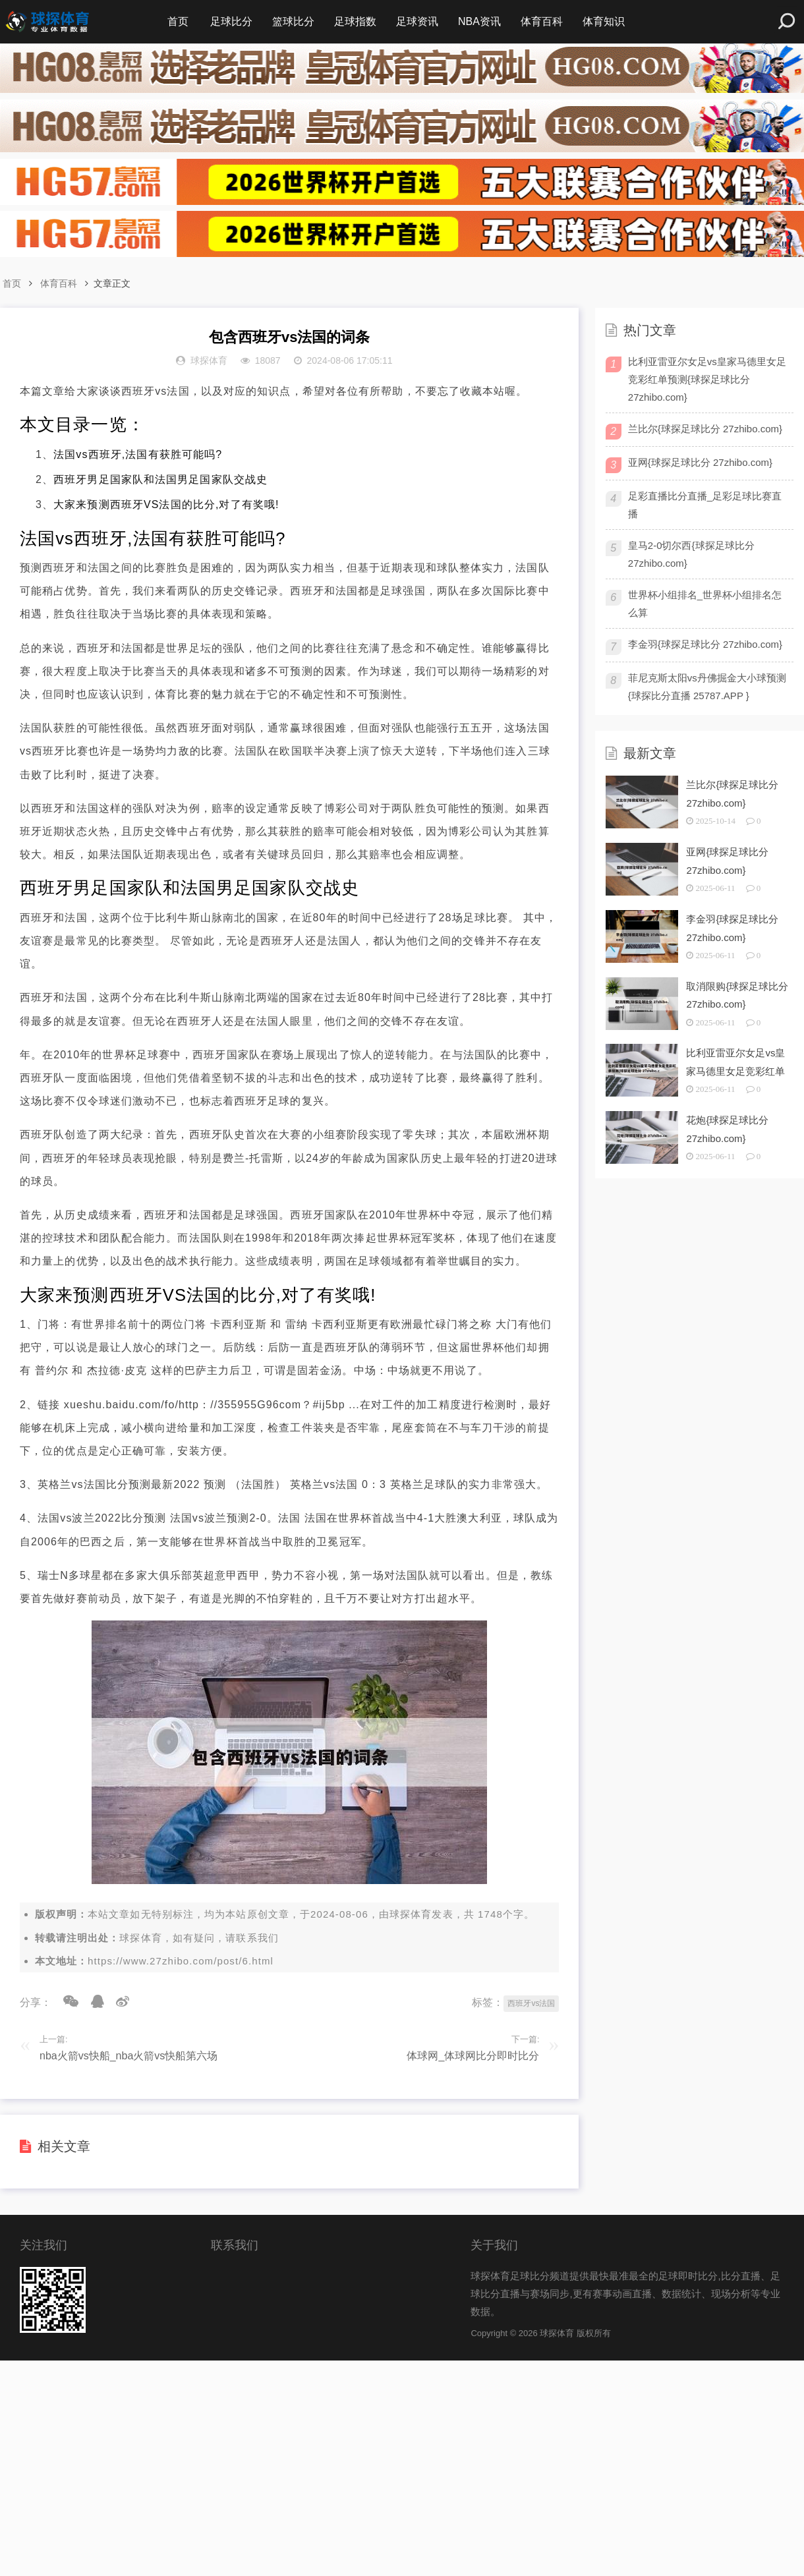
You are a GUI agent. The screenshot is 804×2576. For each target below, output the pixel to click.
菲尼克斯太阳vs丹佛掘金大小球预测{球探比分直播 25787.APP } (707, 686)
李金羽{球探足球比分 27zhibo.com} (705, 644)
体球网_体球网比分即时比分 (473, 2055)
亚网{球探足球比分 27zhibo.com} (700, 462)
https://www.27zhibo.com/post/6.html (180, 1960)
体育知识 (604, 21)
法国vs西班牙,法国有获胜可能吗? (137, 454)
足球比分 (231, 21)
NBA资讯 (479, 21)
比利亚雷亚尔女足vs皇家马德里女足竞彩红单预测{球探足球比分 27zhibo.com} (707, 379)
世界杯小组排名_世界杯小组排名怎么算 (705, 603)
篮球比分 (293, 21)
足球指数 (355, 21)
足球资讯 (417, 21)
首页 (177, 21)
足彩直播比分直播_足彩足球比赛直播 (705, 504)
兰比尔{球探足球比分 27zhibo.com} (705, 428)
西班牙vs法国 (531, 2003)
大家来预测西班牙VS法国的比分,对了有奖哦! (166, 504)
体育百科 (542, 21)
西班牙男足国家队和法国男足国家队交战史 (160, 479)
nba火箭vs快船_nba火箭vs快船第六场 (128, 2055)
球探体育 (410, 1914)
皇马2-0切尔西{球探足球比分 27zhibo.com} (691, 554)
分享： (35, 2002)
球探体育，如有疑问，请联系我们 (199, 1937)
